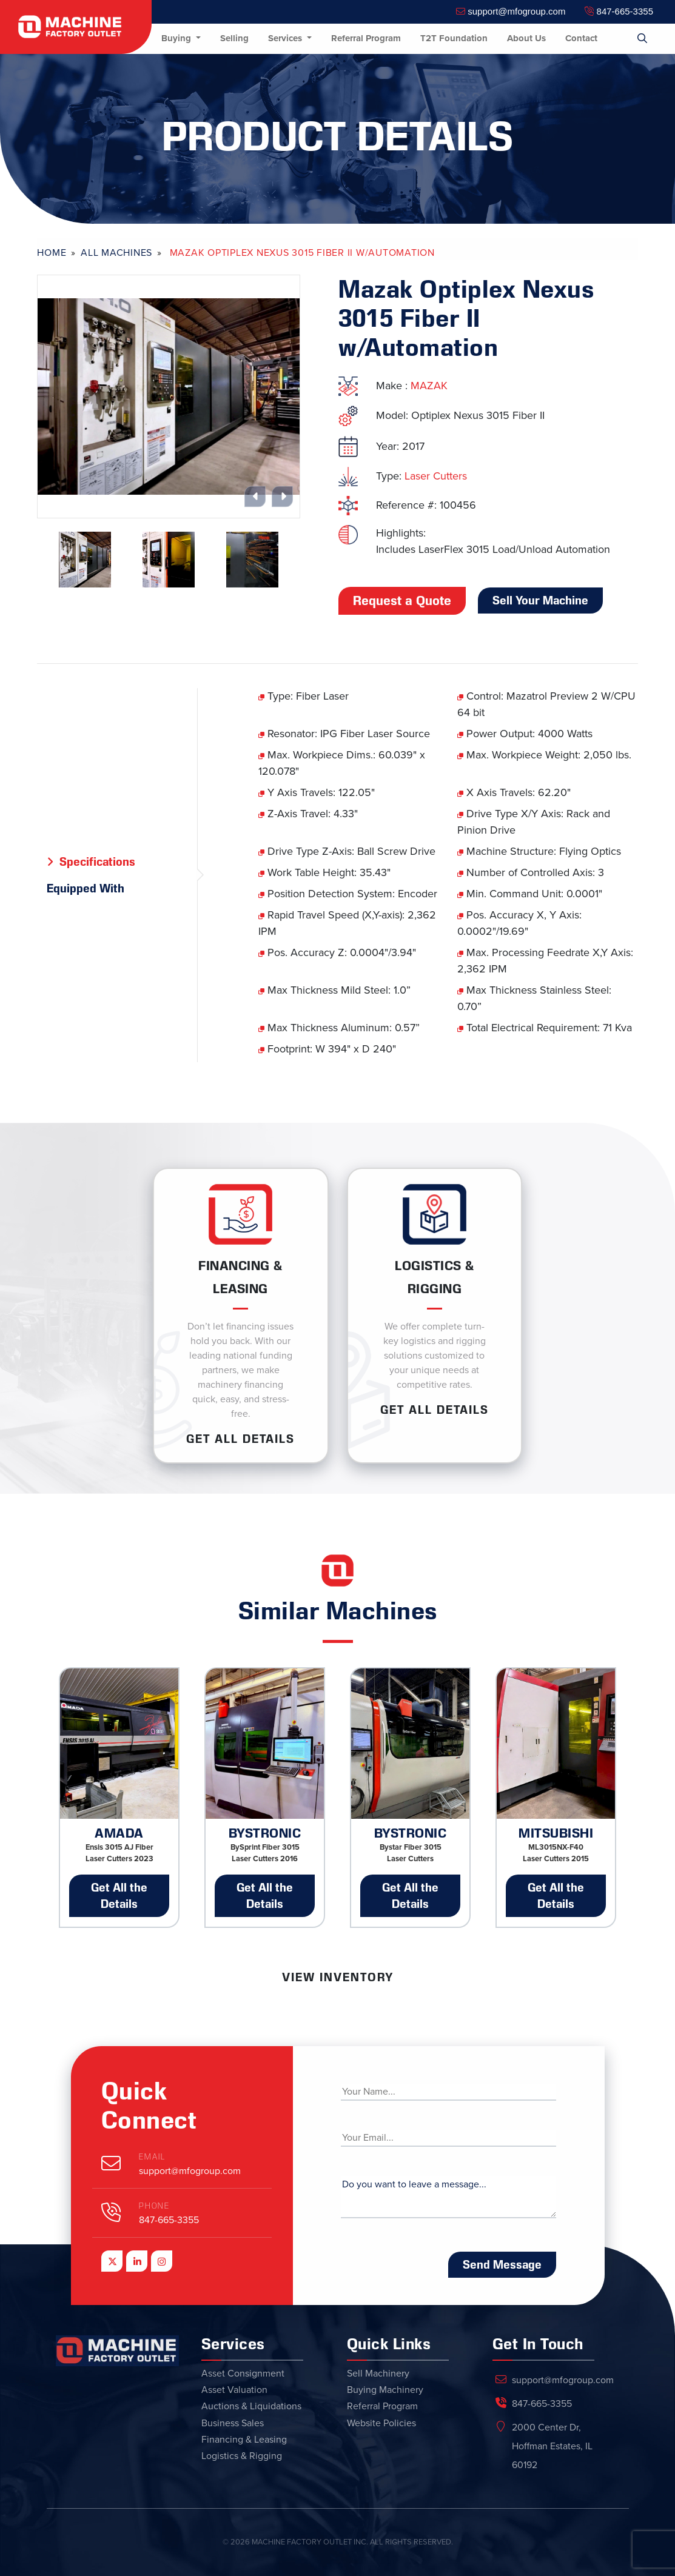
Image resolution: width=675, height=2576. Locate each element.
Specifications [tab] (97, 861)
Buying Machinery (385, 2390)
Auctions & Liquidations (251, 2406)
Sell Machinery (378, 2373)
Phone (154, 2205)
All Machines (116, 253)
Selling (234, 38)
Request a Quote (402, 601)
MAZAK (429, 385)
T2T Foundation (454, 38)
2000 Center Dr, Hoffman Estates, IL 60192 (552, 2446)
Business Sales (232, 2423)
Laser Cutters (436, 476)
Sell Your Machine (540, 600)
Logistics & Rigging (241, 2456)
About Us (526, 38)
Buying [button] (177, 38)
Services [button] (286, 38)
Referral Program (366, 38)
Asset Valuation (234, 2390)
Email (152, 2156)
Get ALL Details (240, 1438)
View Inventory (338, 1977)
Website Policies (381, 2423)
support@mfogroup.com (510, 11)
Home (51, 253)
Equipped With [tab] (85, 888)
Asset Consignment (242, 2373)
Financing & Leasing (244, 2440)
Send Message (502, 2264)
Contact (581, 38)
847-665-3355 (619, 11)
